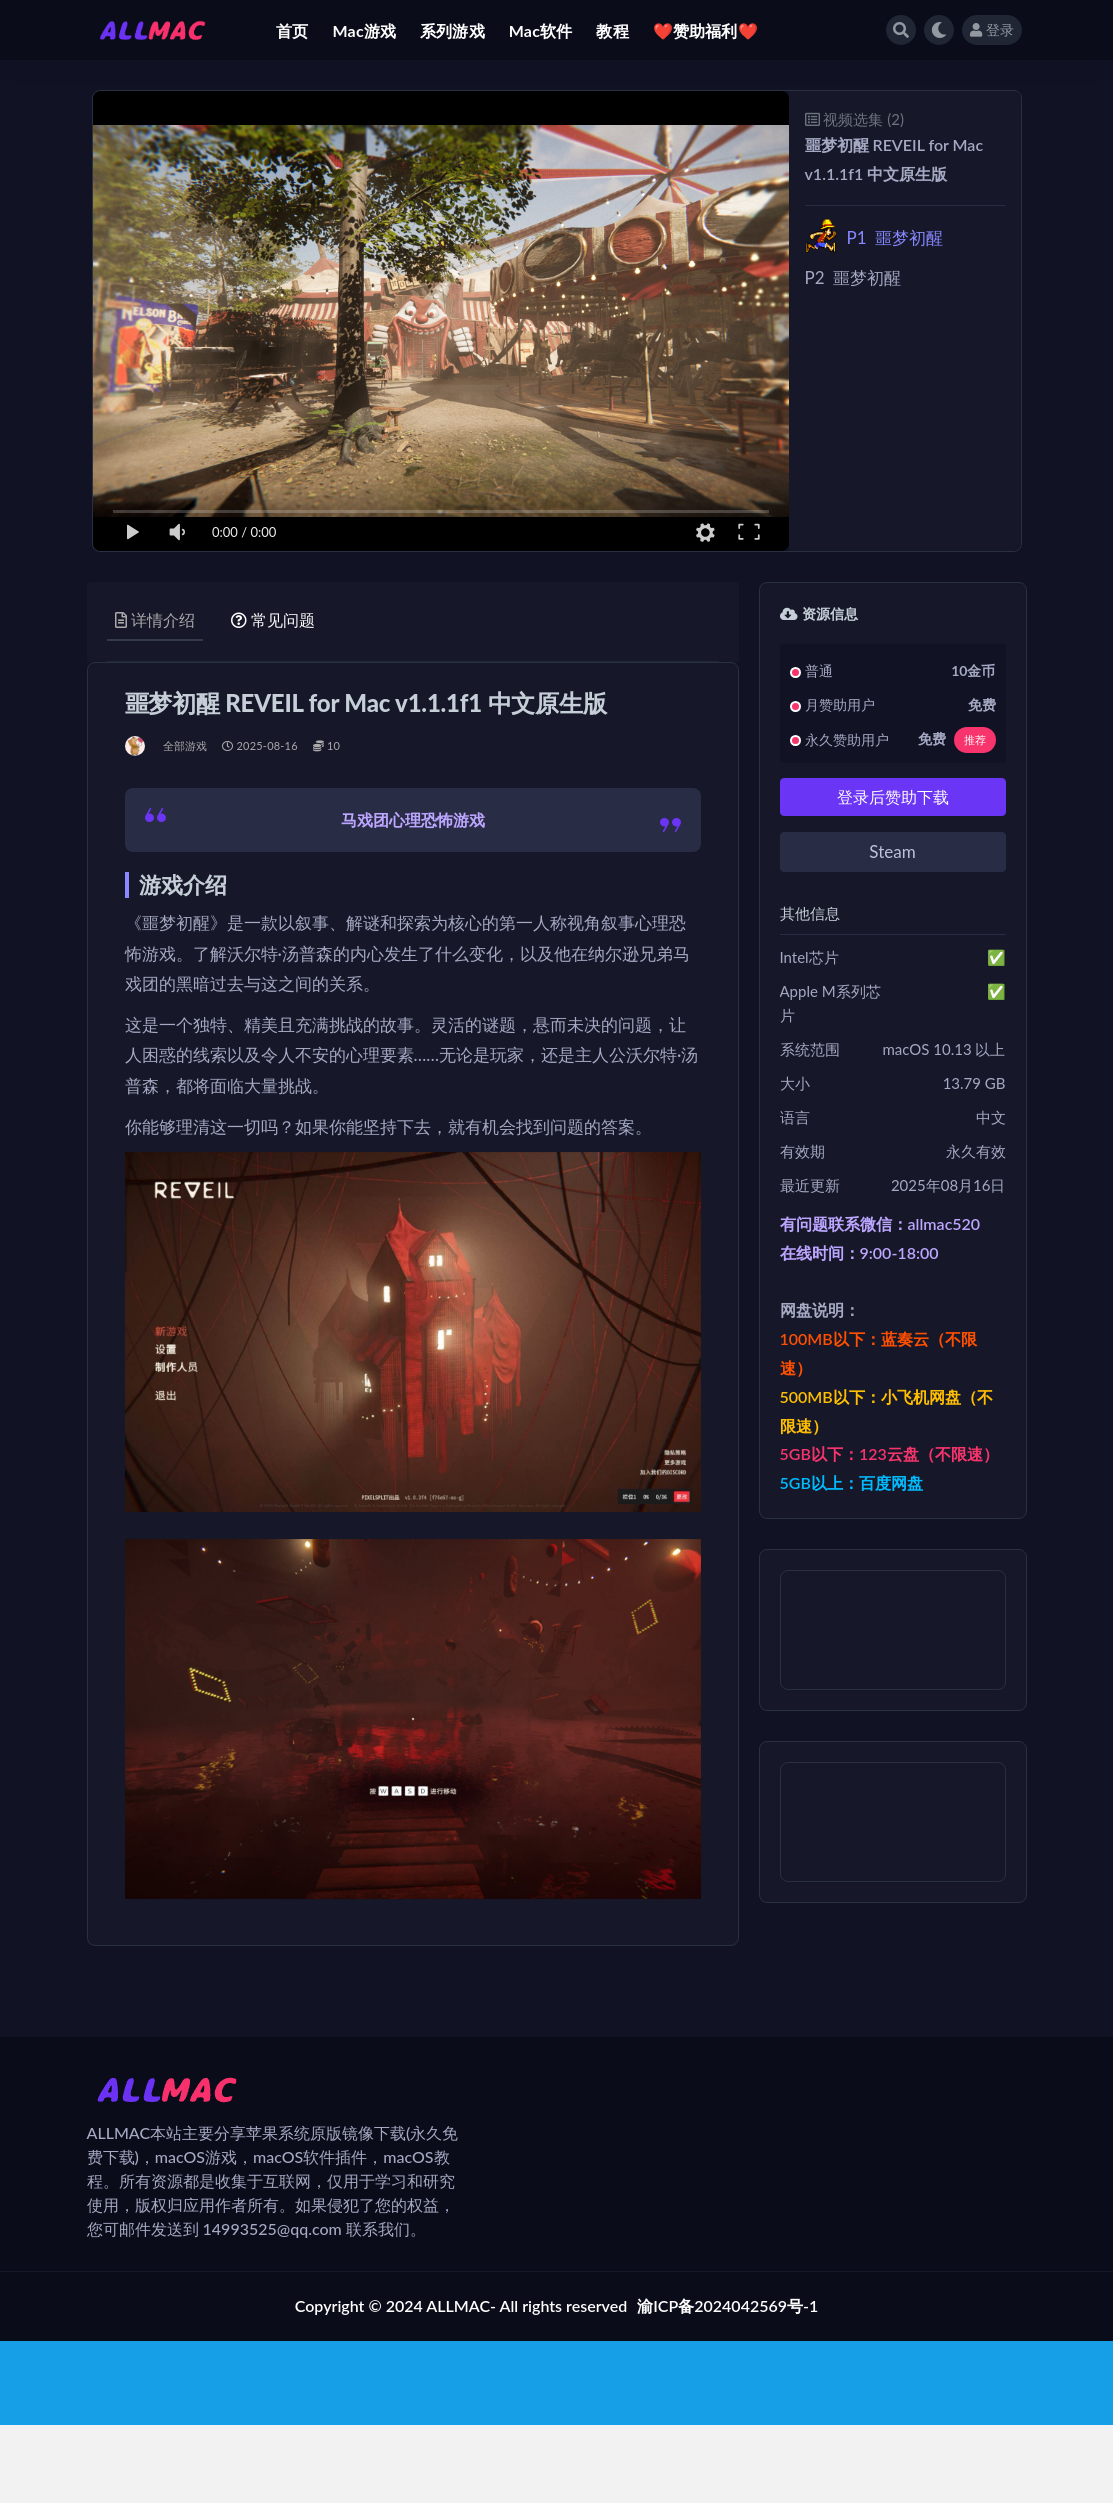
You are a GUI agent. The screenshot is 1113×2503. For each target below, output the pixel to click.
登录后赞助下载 (893, 796)
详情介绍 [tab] (155, 619)
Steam (892, 851)
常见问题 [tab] (273, 619)
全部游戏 (185, 745)
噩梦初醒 (895, 238)
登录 (992, 29)
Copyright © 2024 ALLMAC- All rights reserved (461, 2305)
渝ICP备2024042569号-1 (727, 2305)
